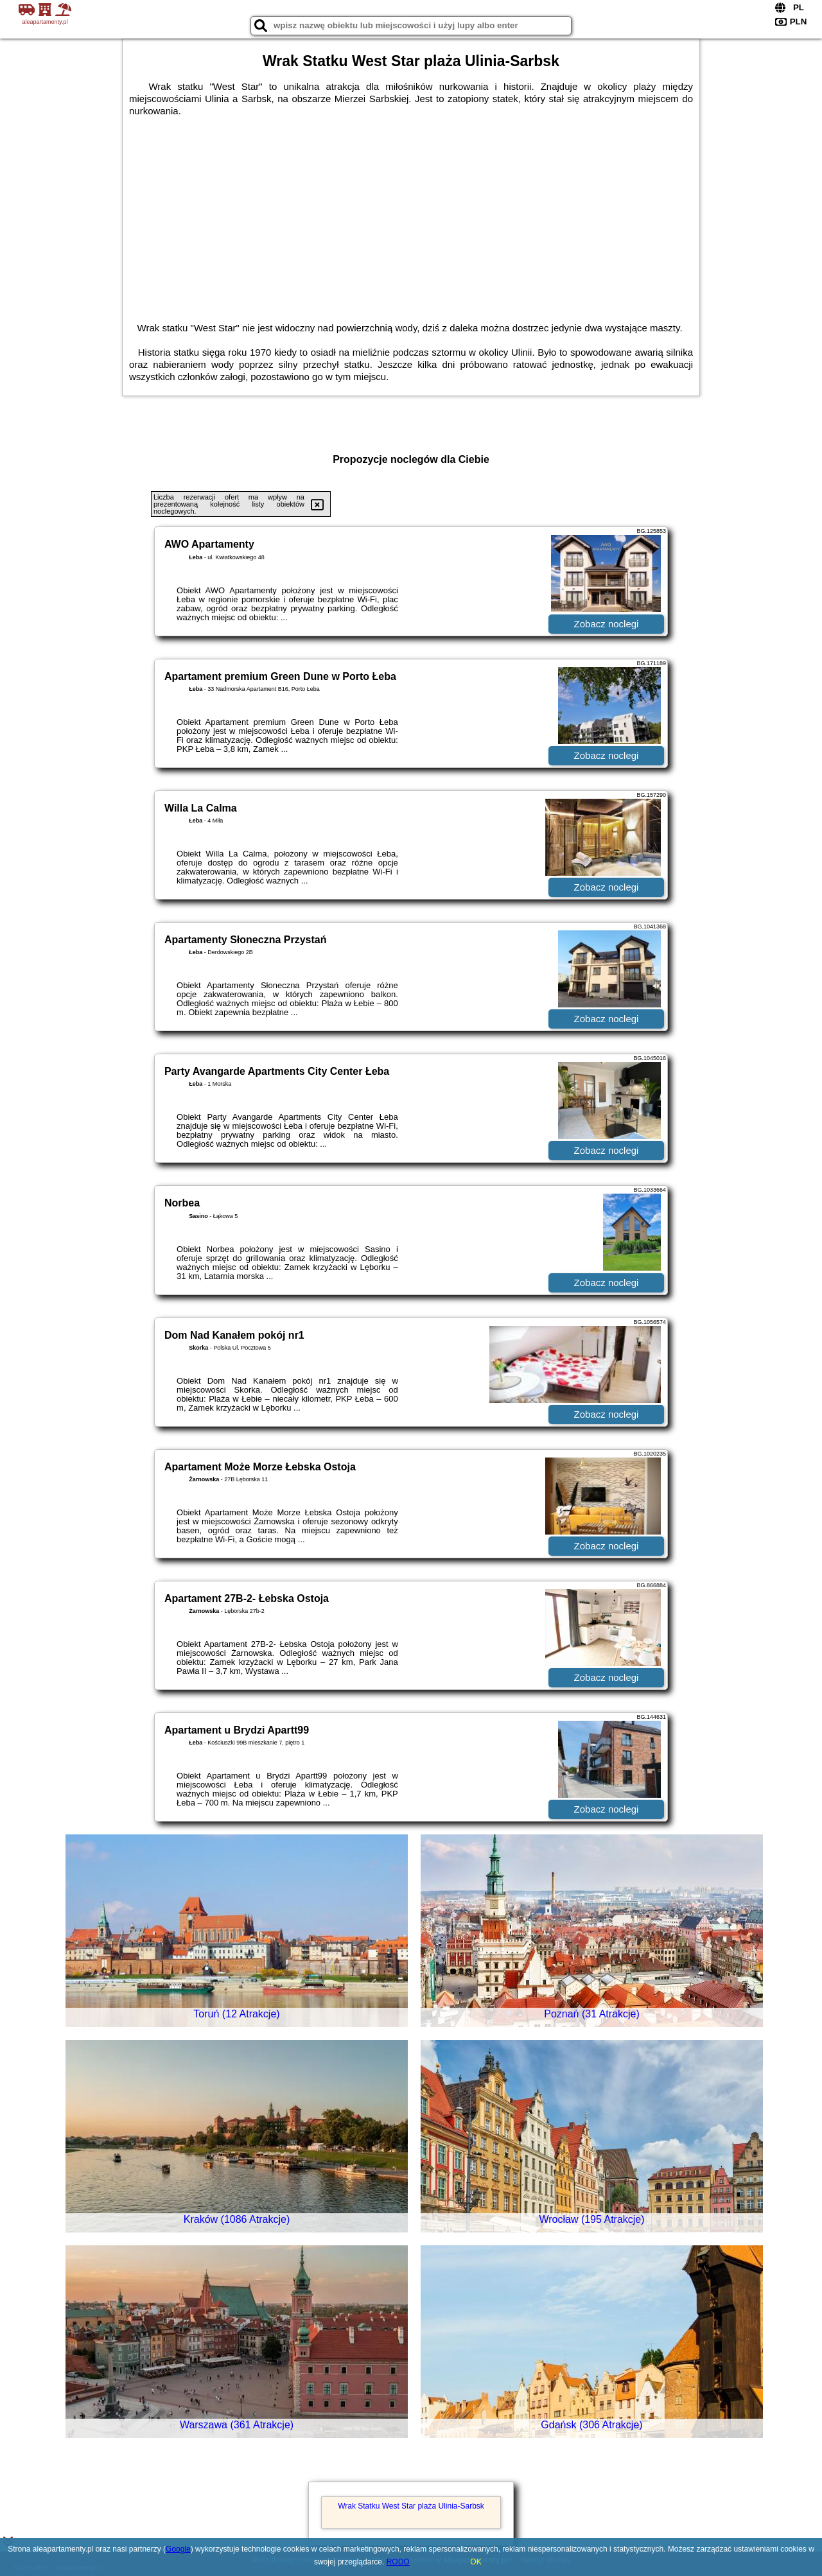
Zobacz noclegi (606, 623)
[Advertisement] (411, 213)
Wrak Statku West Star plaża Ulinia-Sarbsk (411, 2506)
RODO (398, 2561)
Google (178, 2549)
